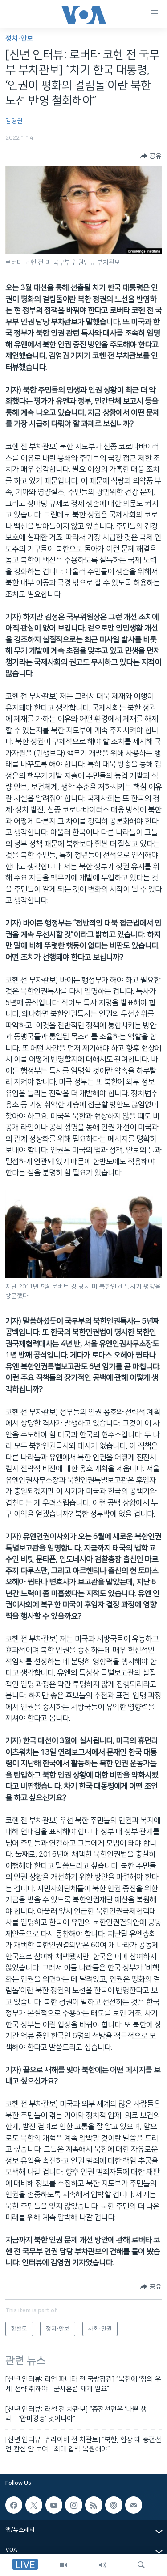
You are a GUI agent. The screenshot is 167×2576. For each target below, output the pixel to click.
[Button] (151, 156)
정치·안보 (19, 38)
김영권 (14, 121)
